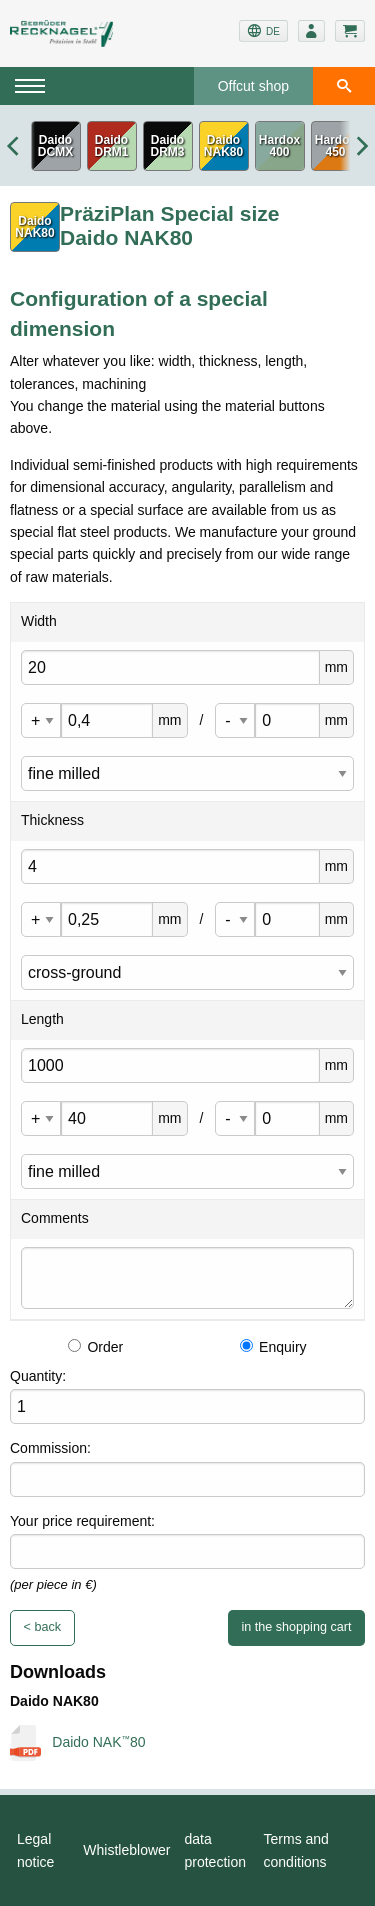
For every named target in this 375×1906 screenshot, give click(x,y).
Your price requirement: (82, 1521)
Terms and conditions (296, 1850)
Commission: (50, 1448)
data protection (215, 1850)
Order (95, 1347)
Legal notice (35, 1850)
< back (42, 1627)
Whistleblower (126, 1850)
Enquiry (273, 1347)
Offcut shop (253, 86)
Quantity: (38, 1376)
